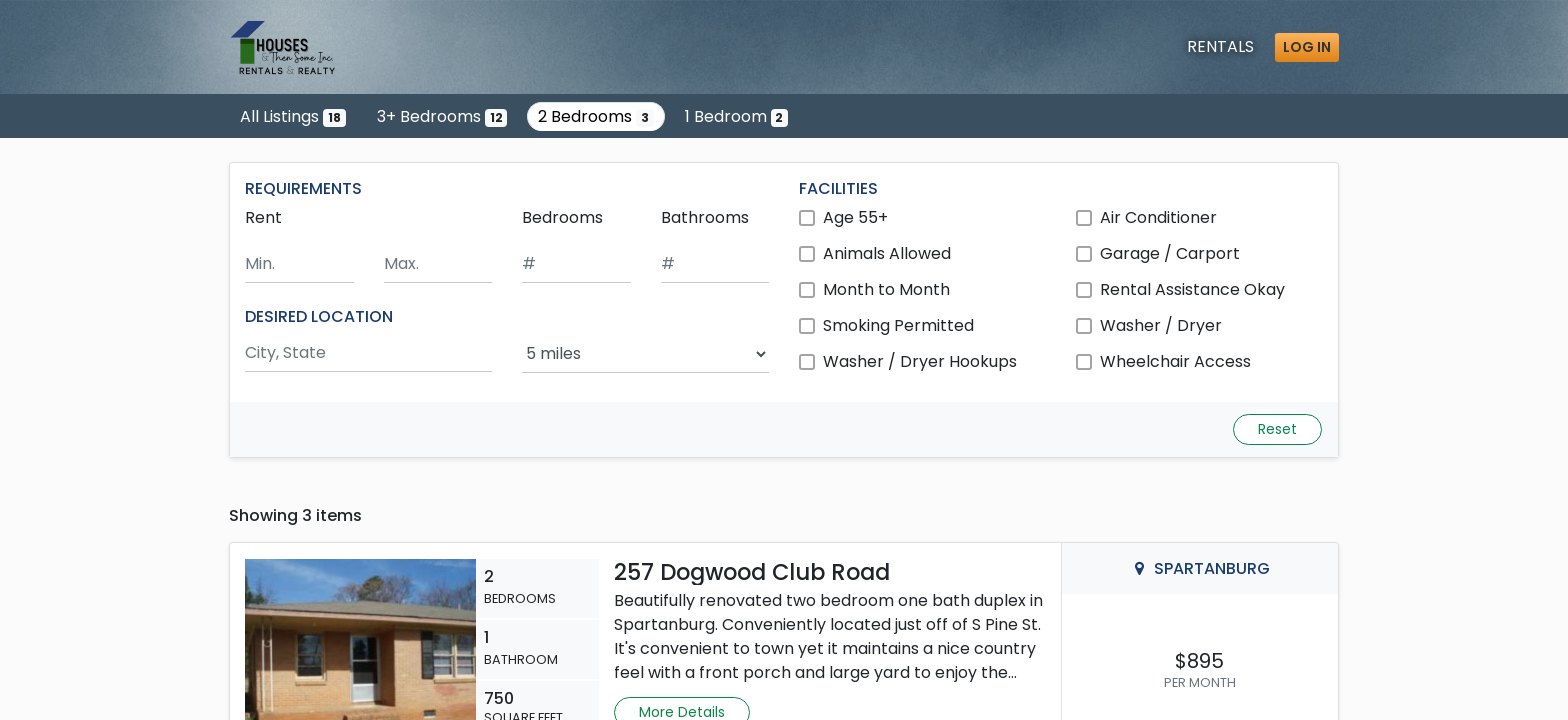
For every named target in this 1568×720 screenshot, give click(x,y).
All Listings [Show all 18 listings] (293, 116)
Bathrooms (705, 217)
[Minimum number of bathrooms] (715, 264)
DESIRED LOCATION (319, 316)
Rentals (1220, 46)
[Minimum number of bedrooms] (576, 264)
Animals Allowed (887, 253)
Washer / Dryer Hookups (920, 361)
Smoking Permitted (898, 325)
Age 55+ (855, 217)
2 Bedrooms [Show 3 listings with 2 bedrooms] (596, 116)
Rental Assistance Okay (1192, 289)
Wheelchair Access (1175, 361)
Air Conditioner (1158, 217)
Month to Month (886, 289)
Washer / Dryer (1161, 325)
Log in (1307, 47)
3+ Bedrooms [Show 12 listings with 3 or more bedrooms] (442, 116)
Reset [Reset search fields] (1277, 429)
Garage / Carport (1170, 253)
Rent (263, 217)
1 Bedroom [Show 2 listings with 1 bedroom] (737, 116)
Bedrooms (562, 217)
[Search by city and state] (368, 353)
